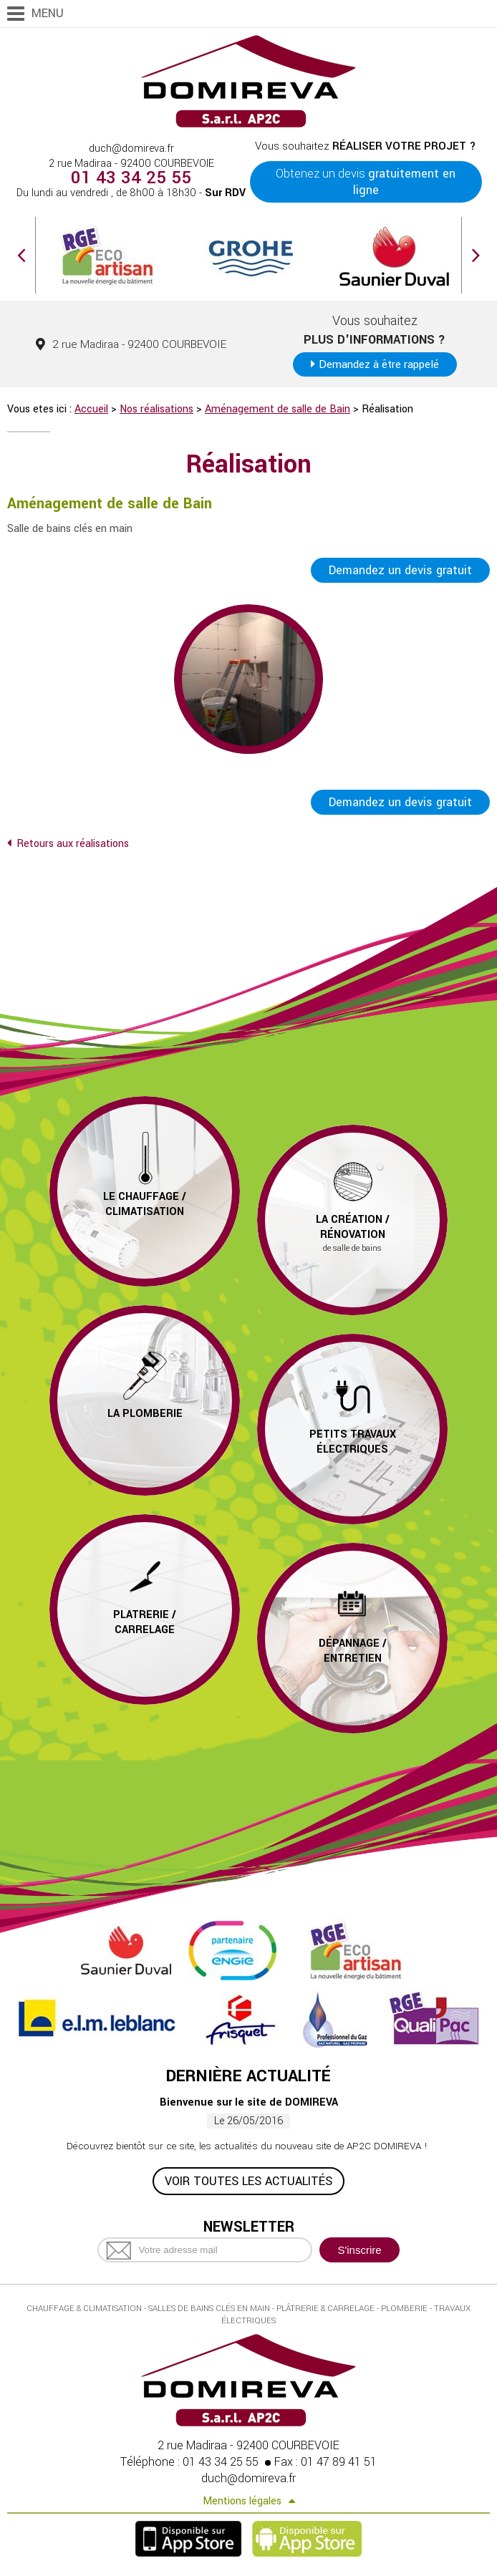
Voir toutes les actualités (248, 2182)
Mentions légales (242, 2502)
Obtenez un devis (365, 181)
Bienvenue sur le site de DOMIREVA (249, 2103)
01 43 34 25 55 (131, 178)
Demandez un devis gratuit (400, 570)
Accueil (91, 409)
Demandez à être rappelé (379, 364)
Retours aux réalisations (72, 844)
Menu (48, 13)
